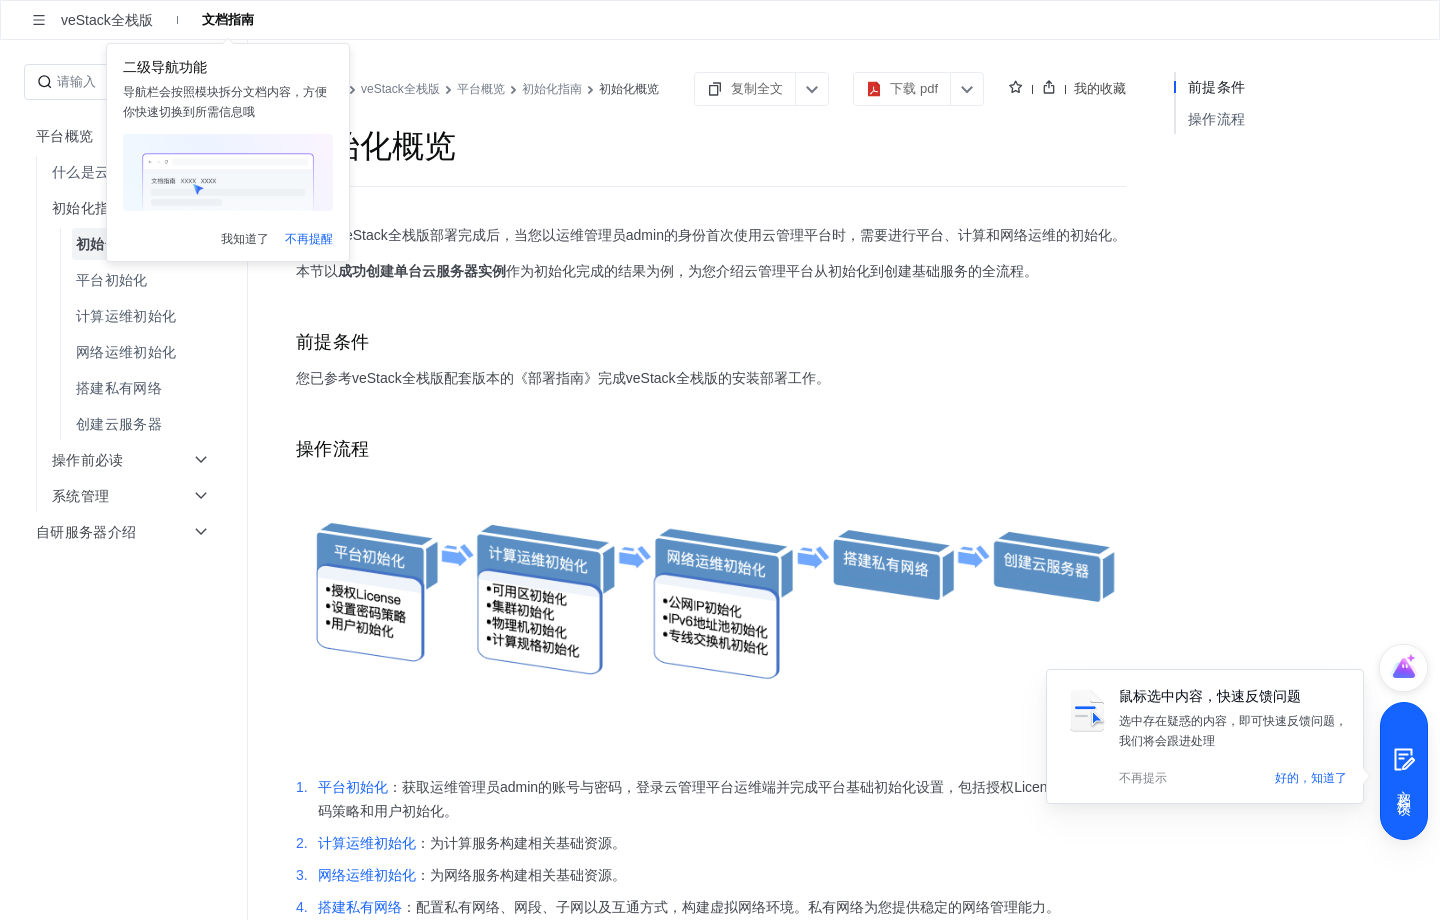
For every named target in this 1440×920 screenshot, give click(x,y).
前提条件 (1216, 87)
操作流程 (1216, 119)
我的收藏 (1100, 88)
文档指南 (228, 19)
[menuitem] (125, 172)
